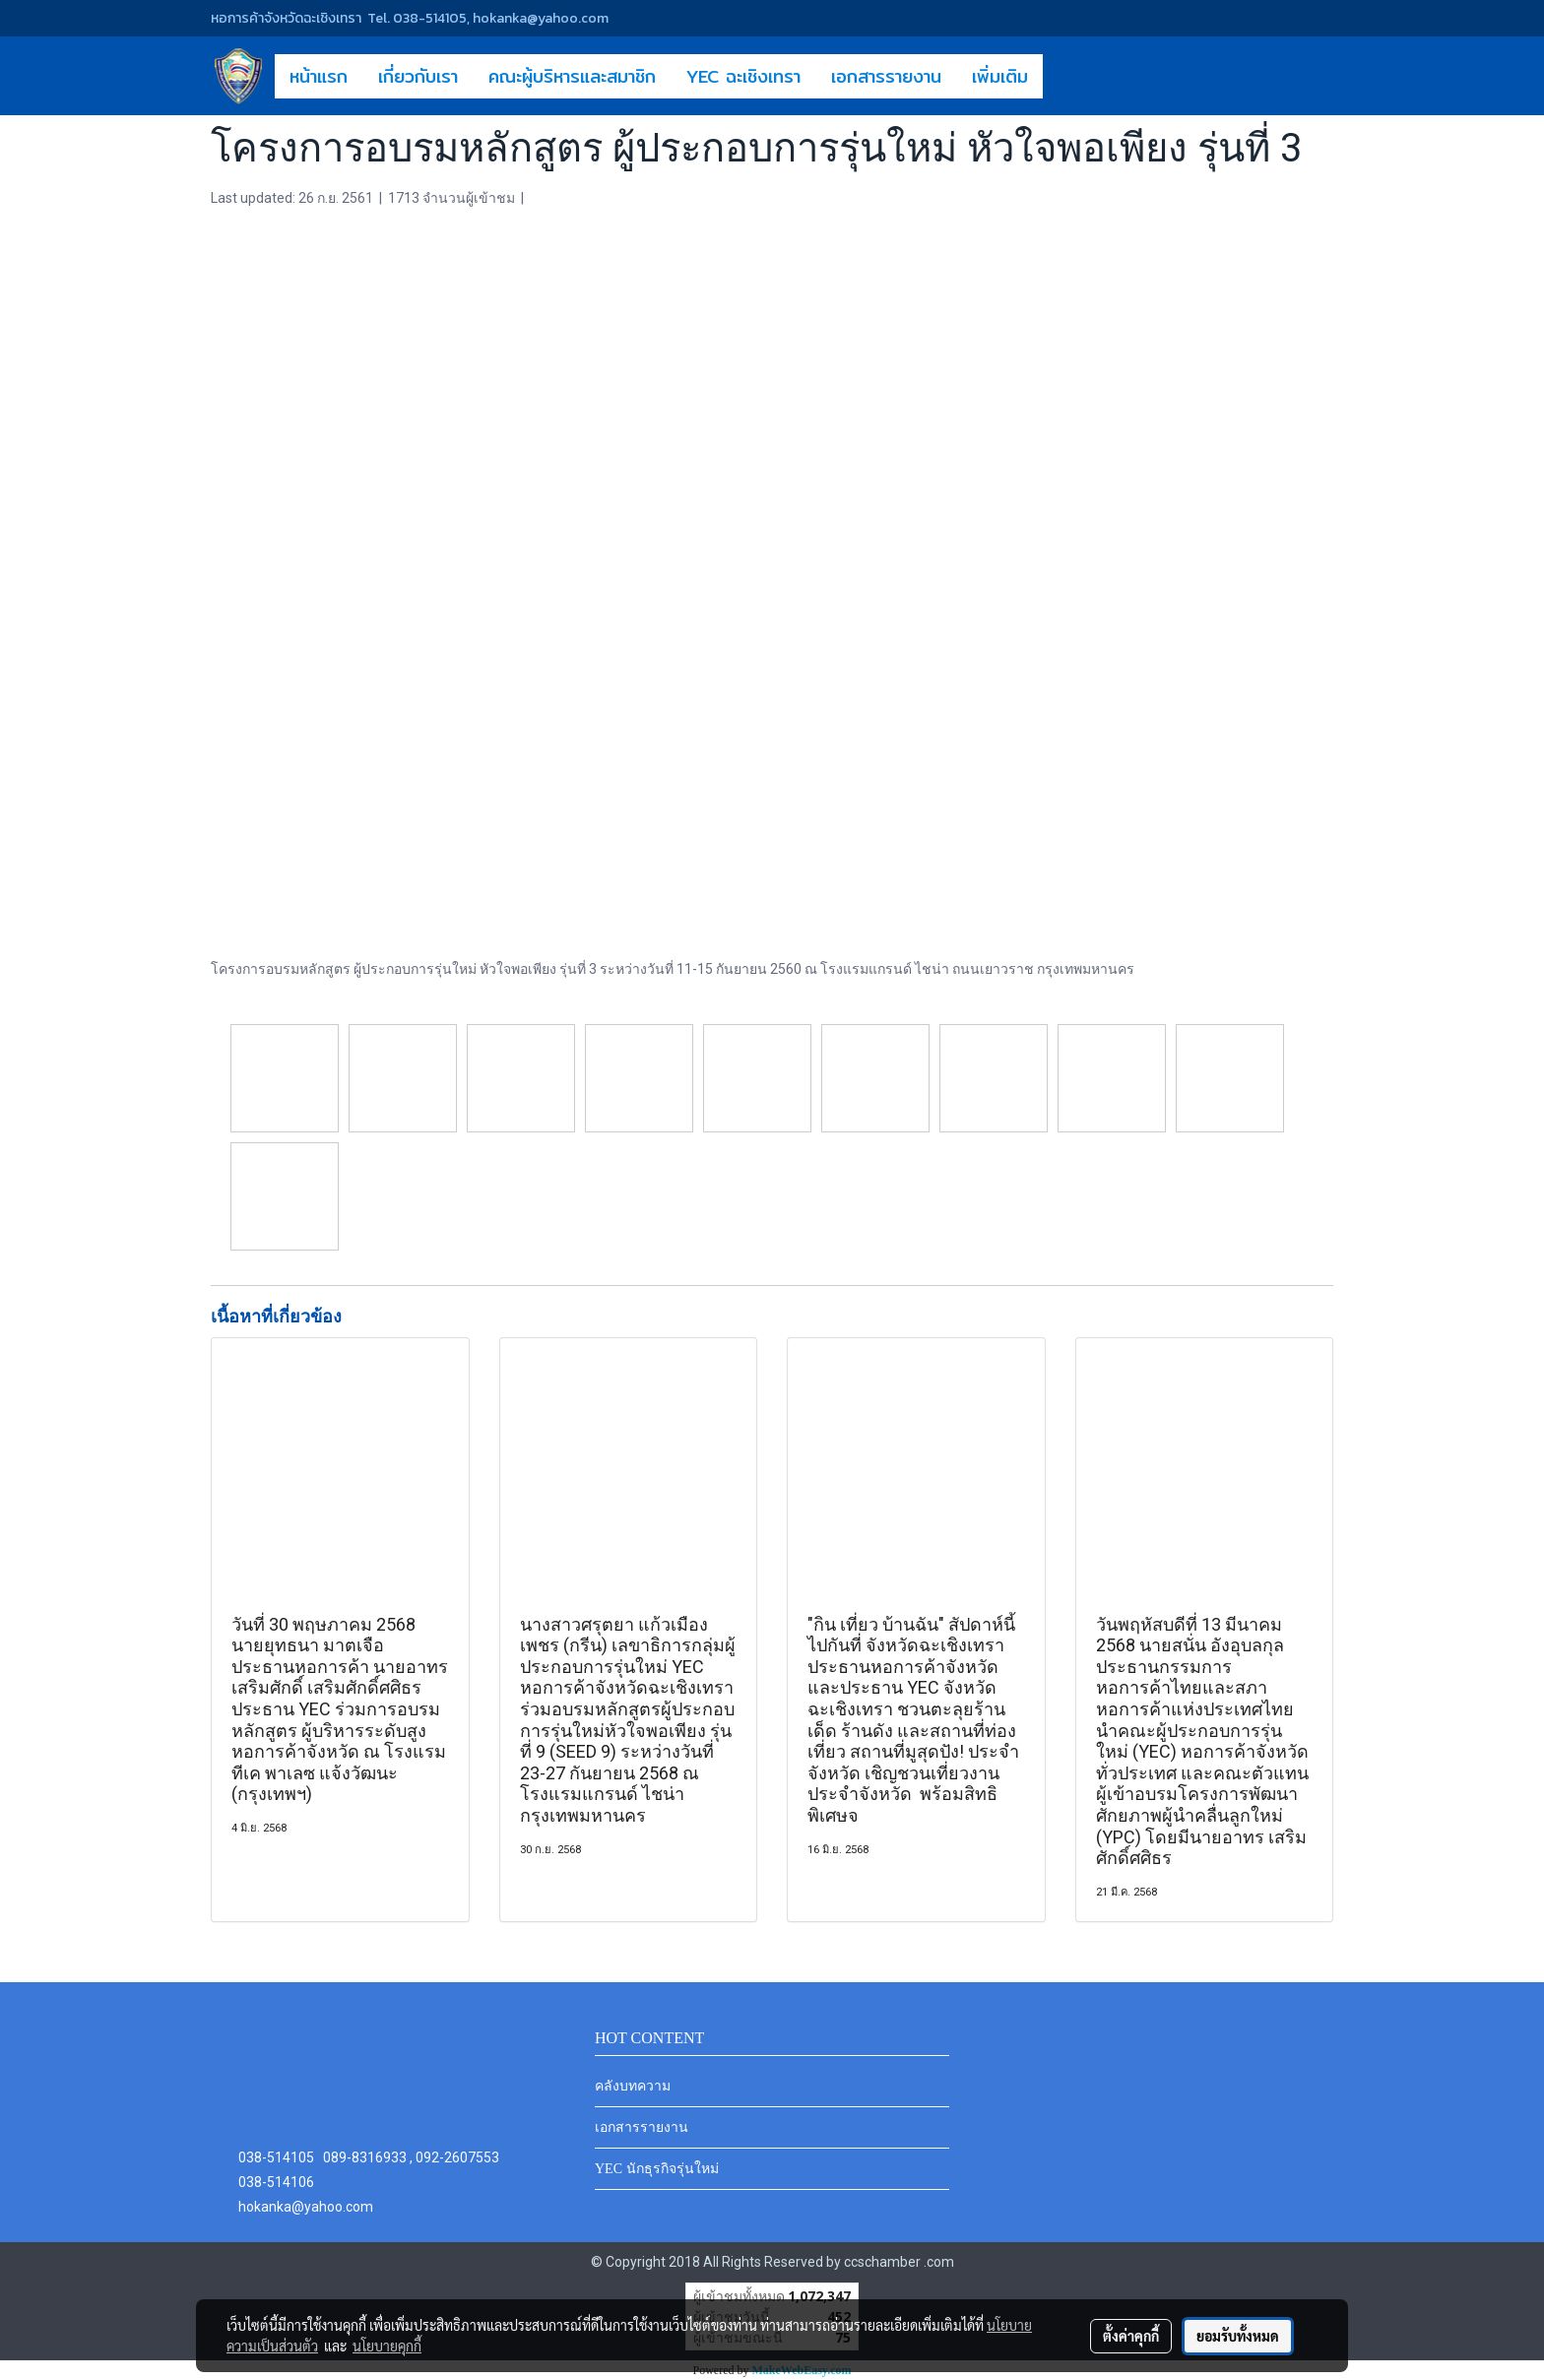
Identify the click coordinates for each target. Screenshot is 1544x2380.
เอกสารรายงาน (886, 76)
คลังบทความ (633, 2086)
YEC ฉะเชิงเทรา (743, 76)
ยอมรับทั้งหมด (1237, 2336)
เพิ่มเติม (1000, 76)
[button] (1060, 76)
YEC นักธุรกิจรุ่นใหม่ (657, 2168)
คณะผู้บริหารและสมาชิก (572, 76)
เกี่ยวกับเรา (418, 76)
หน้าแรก (319, 76)
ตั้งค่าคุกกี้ (1131, 2336)
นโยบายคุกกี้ (387, 2345)
